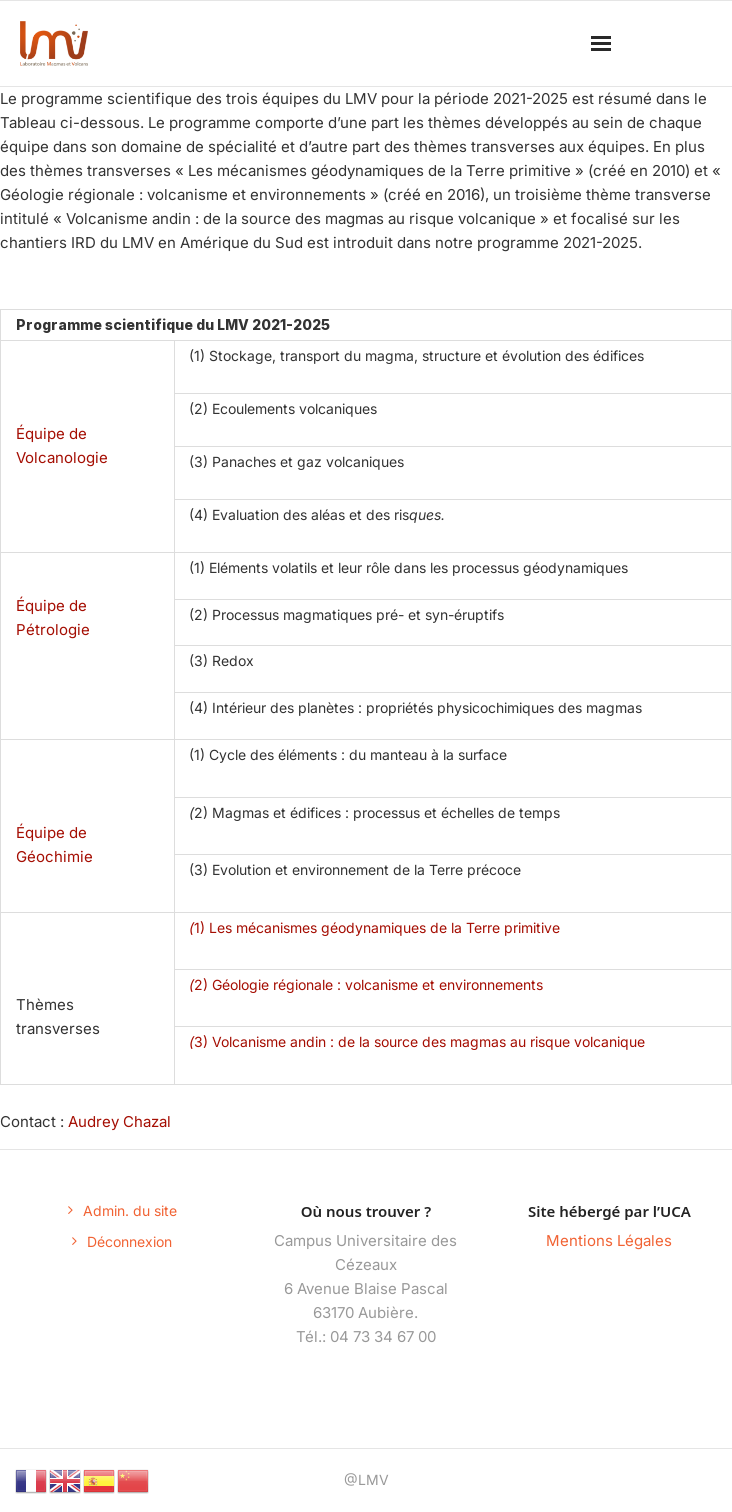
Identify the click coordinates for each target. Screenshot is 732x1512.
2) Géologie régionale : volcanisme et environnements (366, 984)
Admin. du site (130, 1210)
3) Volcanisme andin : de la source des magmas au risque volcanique (417, 1041)
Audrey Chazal (121, 1121)
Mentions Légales (609, 1240)
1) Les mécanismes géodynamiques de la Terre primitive (374, 927)
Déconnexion (129, 1241)
